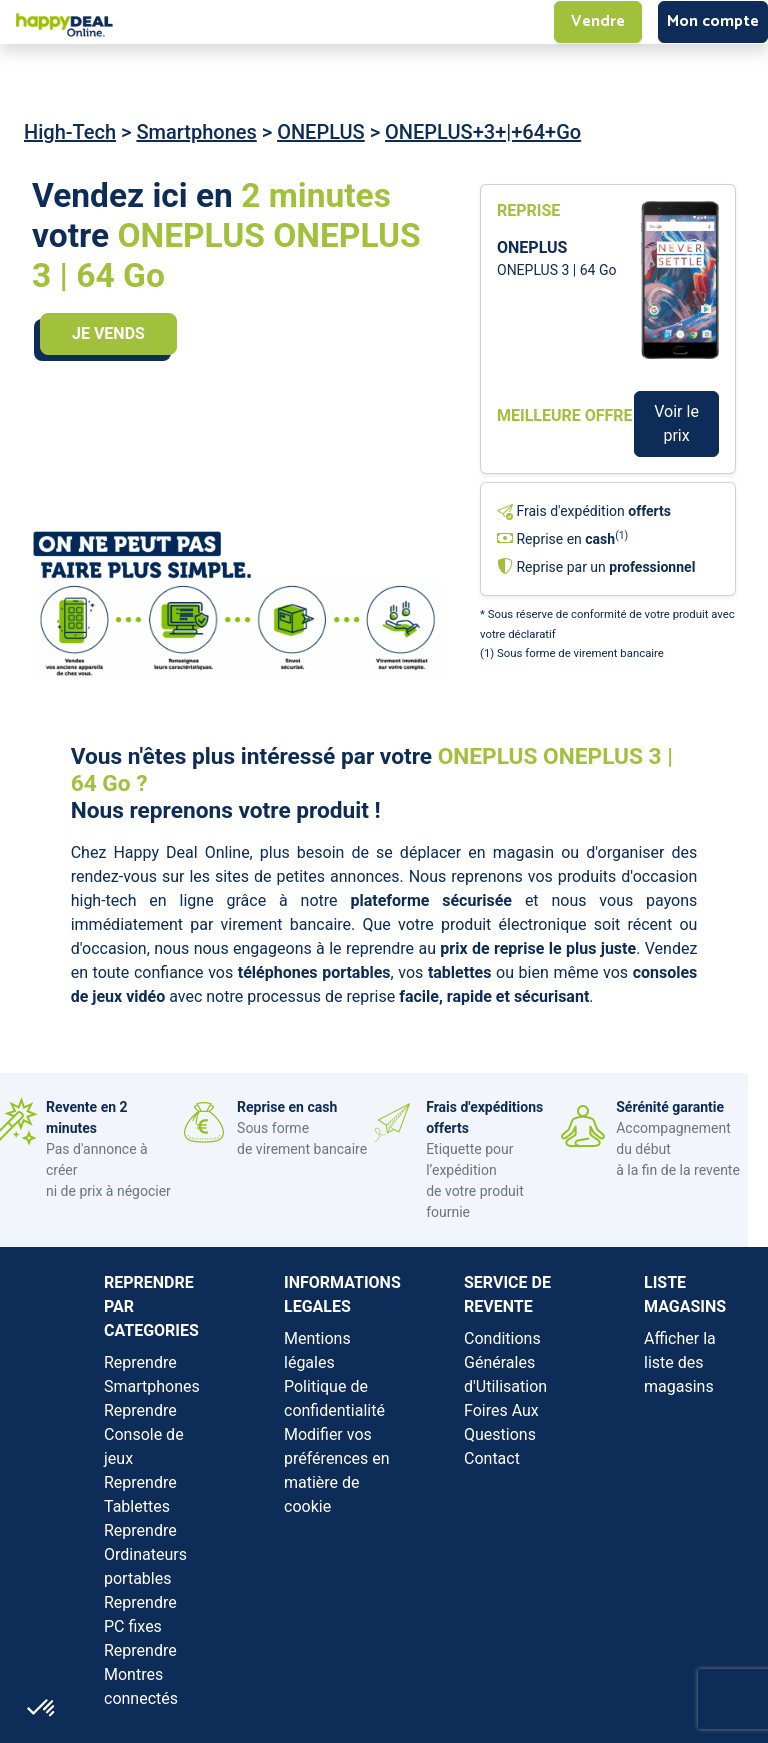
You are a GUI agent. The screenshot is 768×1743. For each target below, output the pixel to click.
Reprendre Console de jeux (144, 1434)
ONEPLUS (321, 132)
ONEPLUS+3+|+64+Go (483, 132)
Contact (492, 1458)
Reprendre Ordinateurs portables (145, 1554)
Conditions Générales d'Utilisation (505, 1362)
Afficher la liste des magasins (680, 1362)
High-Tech (70, 132)
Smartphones (196, 132)
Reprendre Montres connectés (141, 1674)
